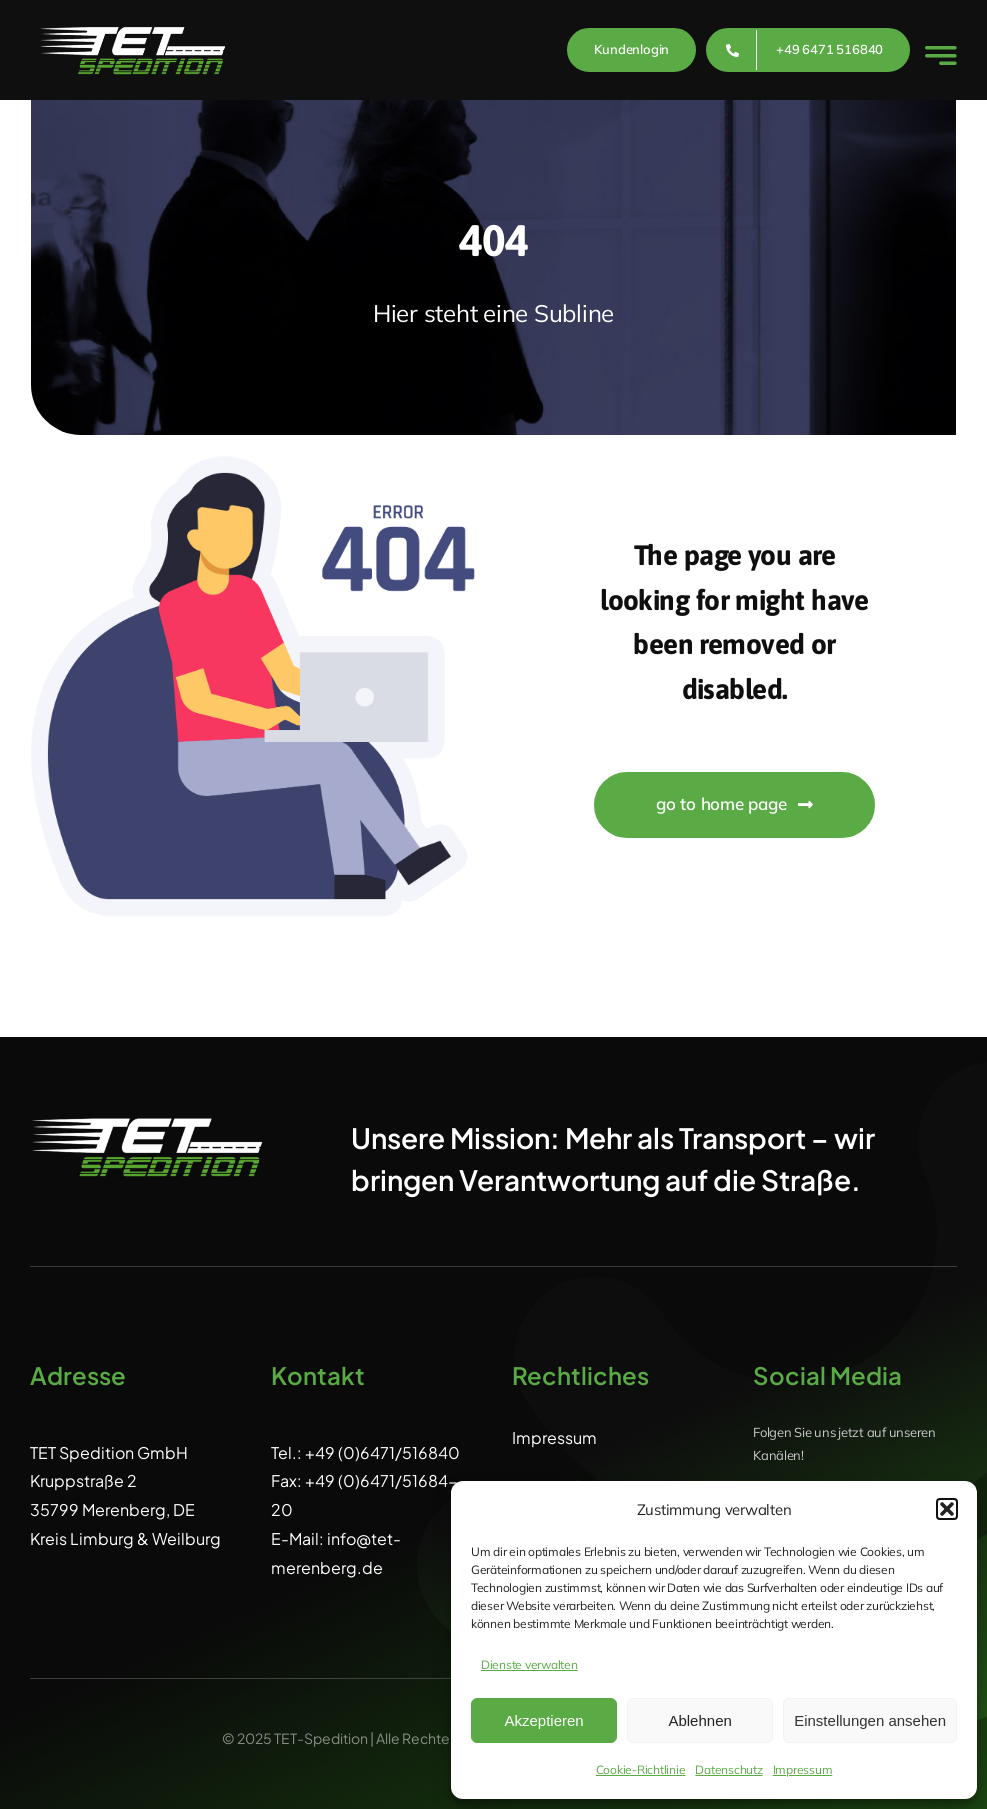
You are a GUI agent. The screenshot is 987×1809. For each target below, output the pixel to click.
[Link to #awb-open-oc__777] (941, 55)
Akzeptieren (543, 1720)
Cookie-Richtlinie (641, 1769)
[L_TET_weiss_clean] (132, 22)
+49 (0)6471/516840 (382, 1452)
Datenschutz (728, 1769)
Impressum (803, 1769)
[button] (947, 1509)
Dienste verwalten (529, 1664)
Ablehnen (699, 1720)
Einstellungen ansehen (870, 1720)
